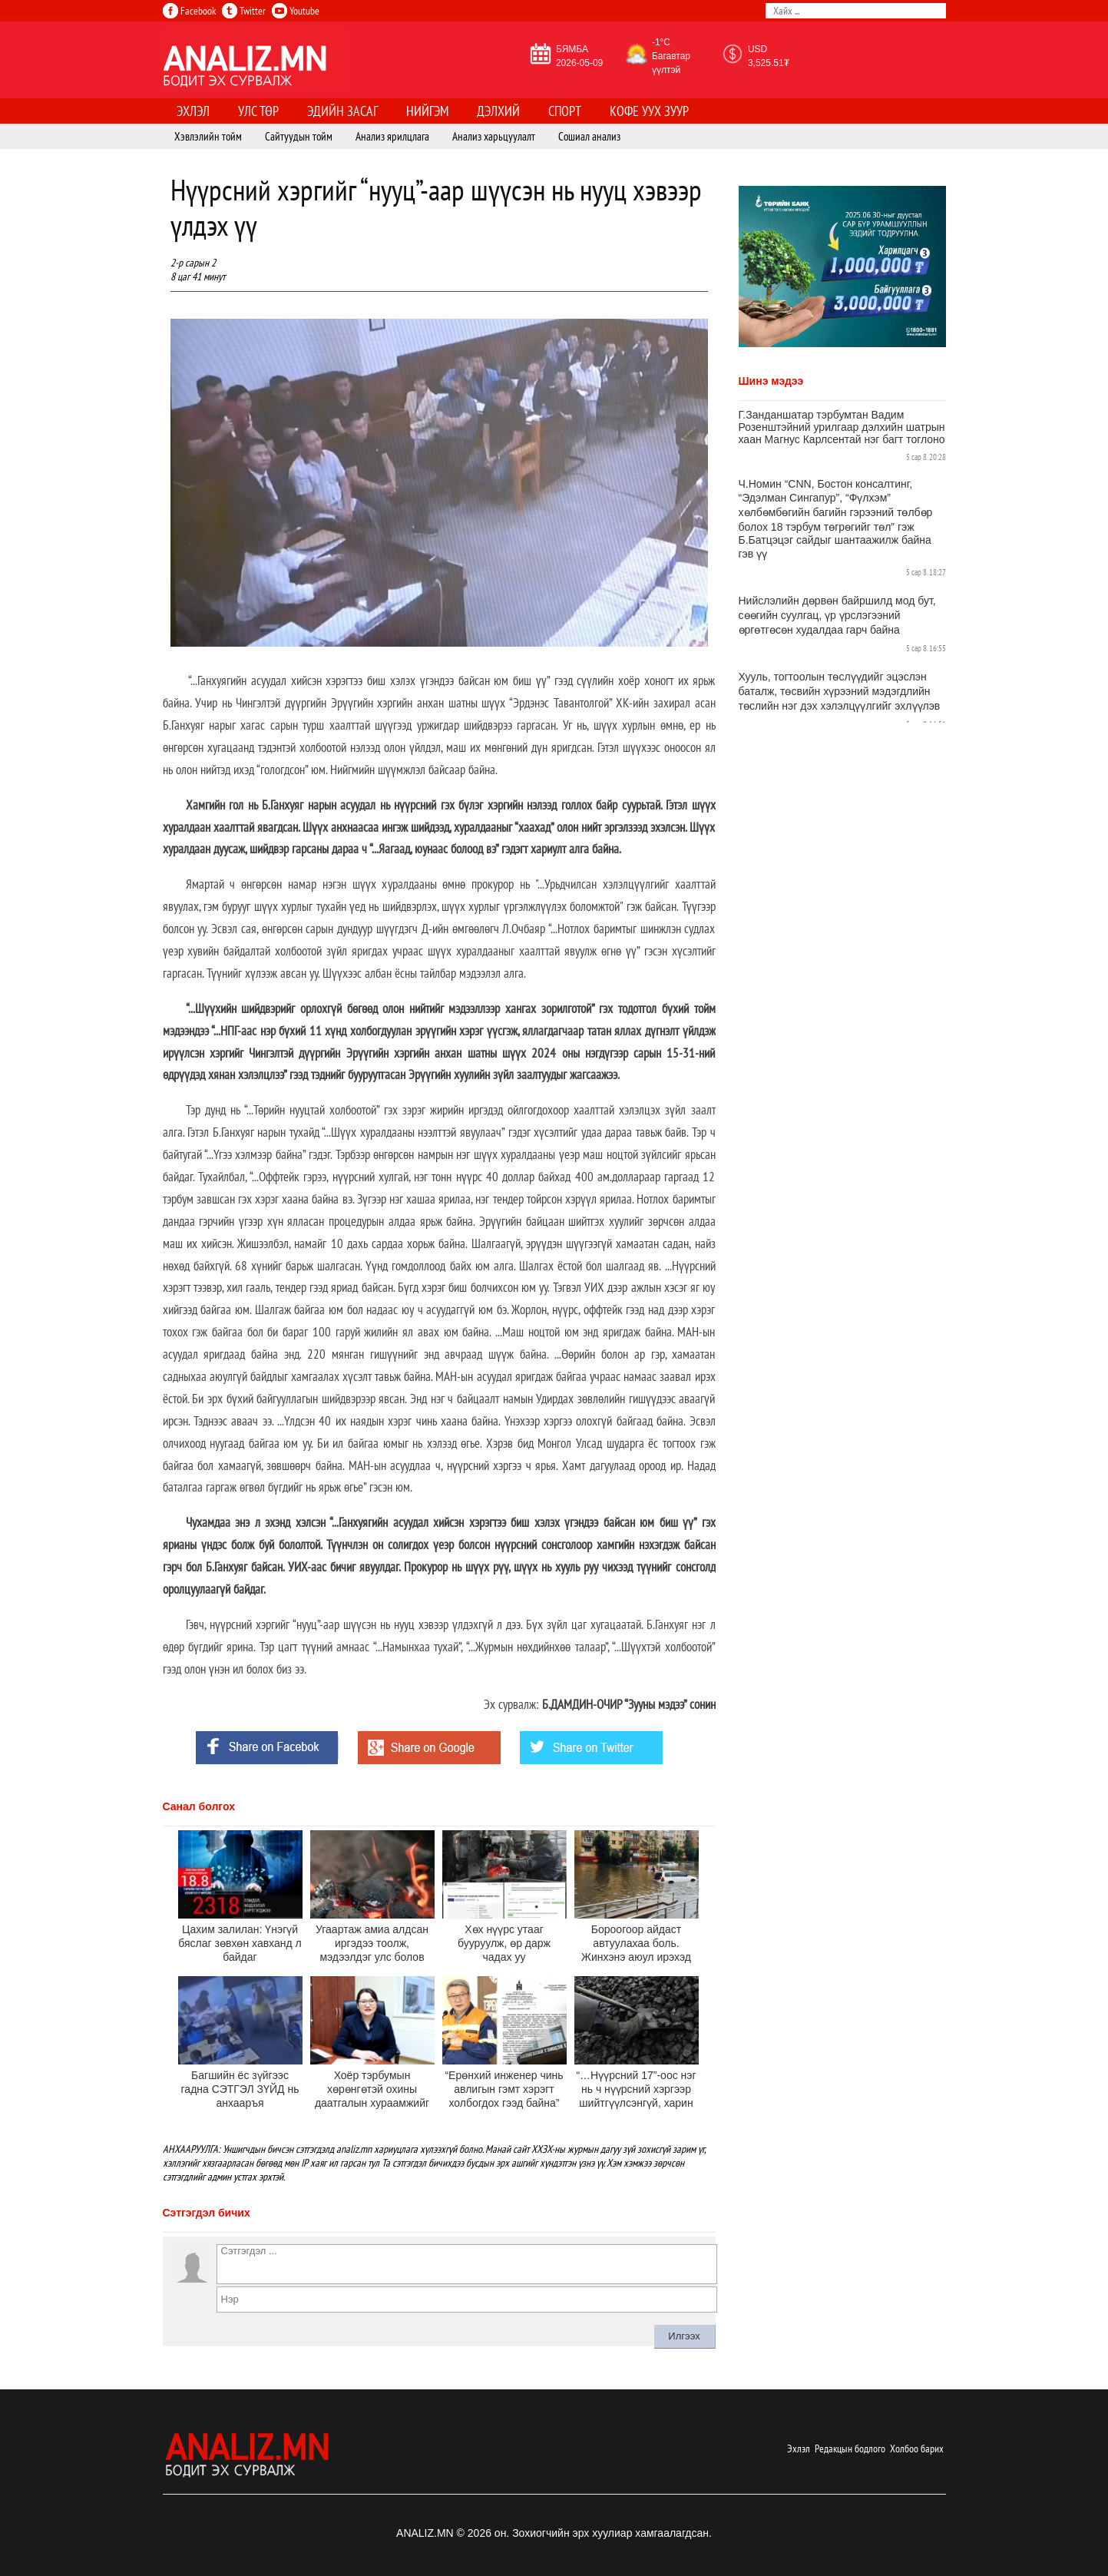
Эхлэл (798, 2448)
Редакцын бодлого (850, 2448)
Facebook (189, 10)
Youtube (295, 10)
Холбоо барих (917, 2448)
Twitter (244, 10)
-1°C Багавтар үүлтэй (671, 56)
